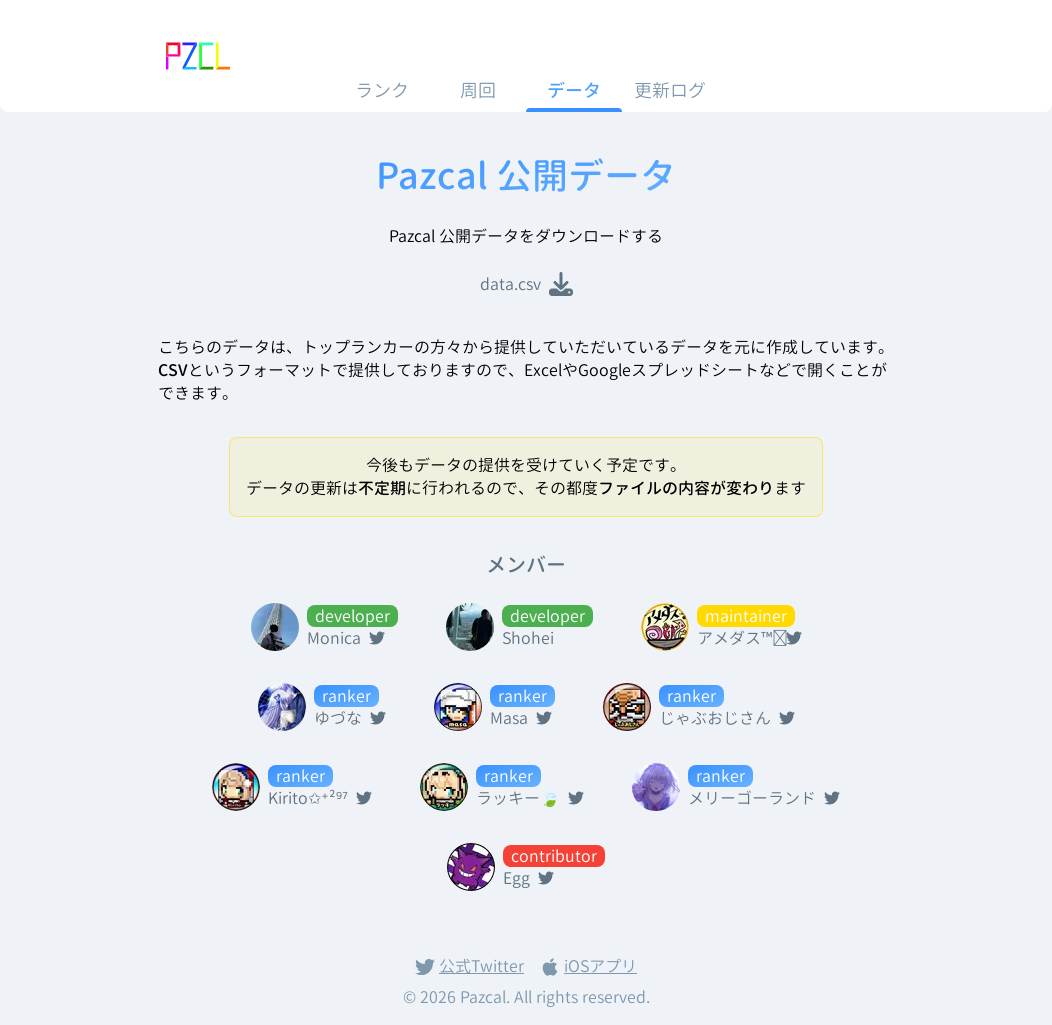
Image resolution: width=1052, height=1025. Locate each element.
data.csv (526, 284)
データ (574, 90)
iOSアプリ (588, 966)
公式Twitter (469, 966)
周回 (478, 90)
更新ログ (670, 90)
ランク (382, 90)
